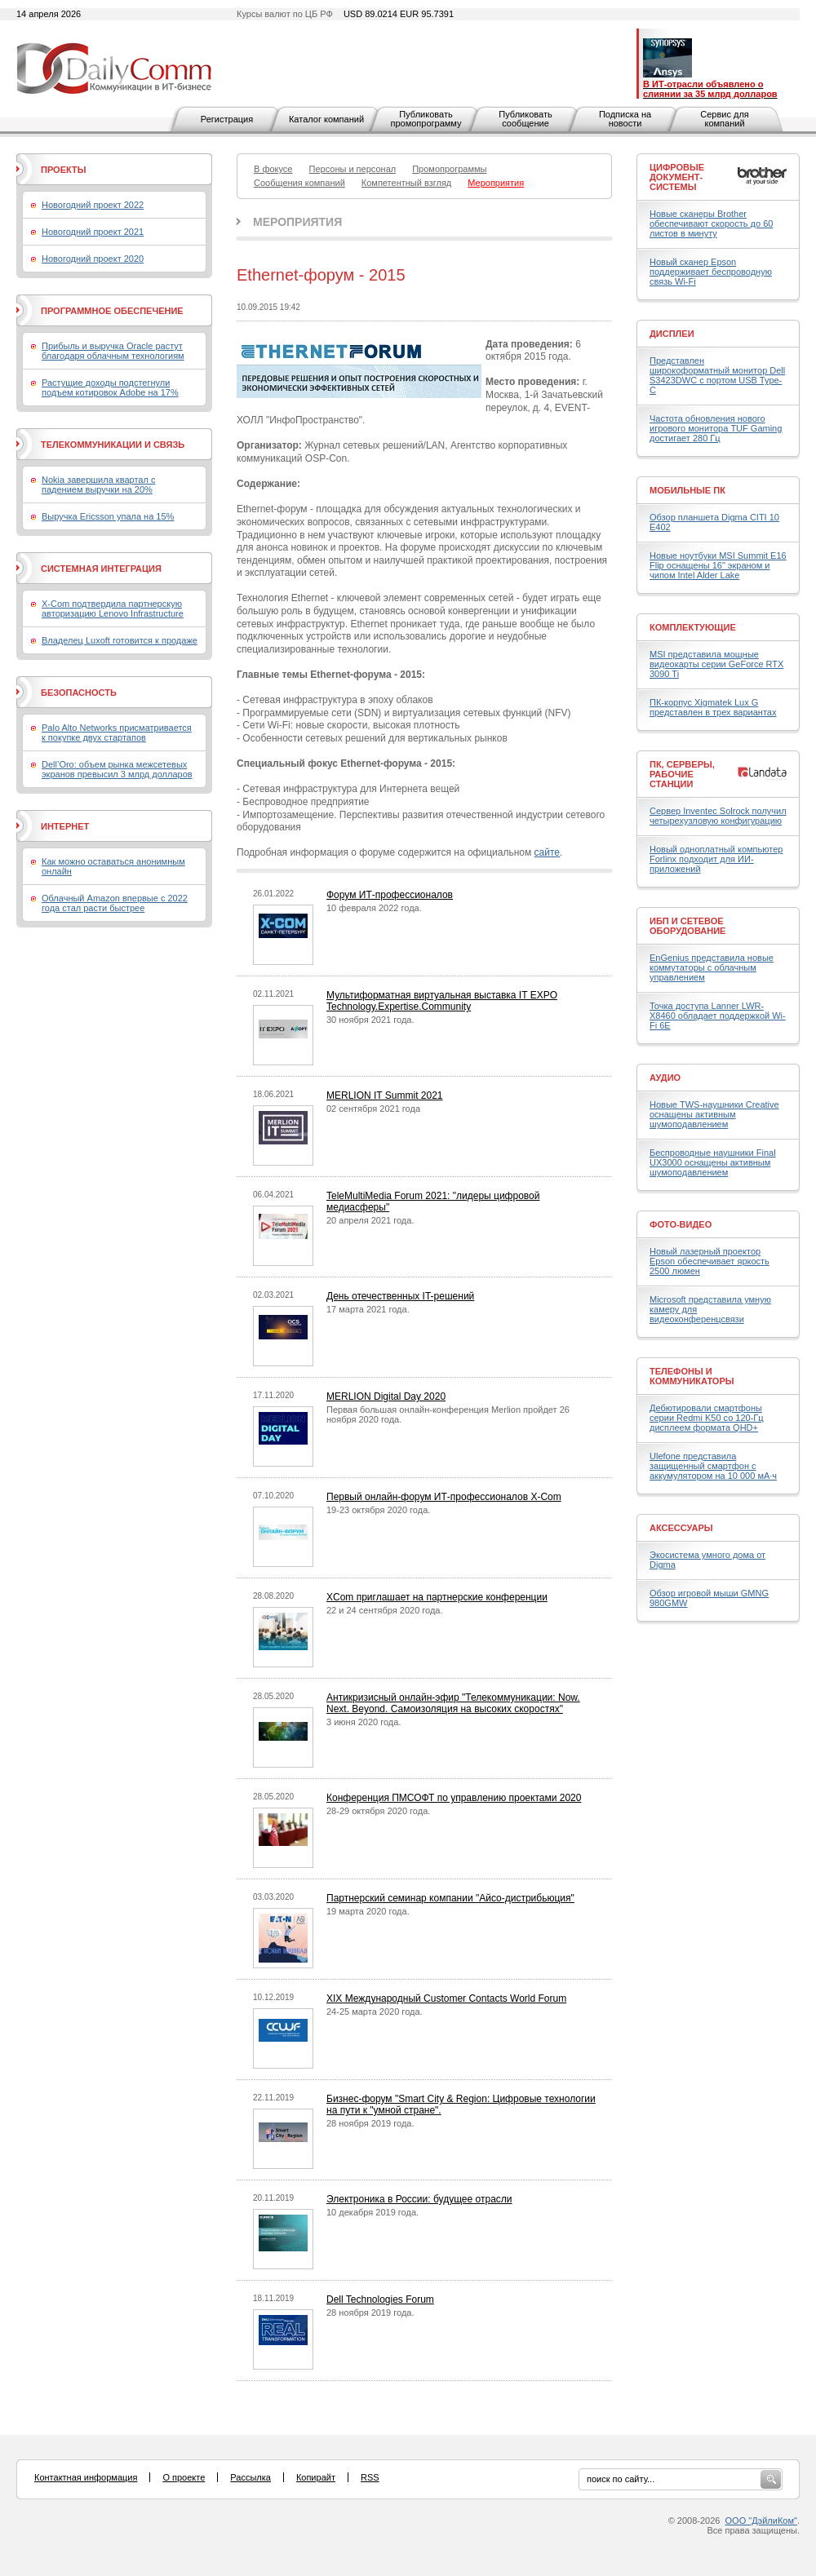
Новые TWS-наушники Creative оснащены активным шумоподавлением (714, 1114)
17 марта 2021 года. (368, 1309)
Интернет (65, 826)
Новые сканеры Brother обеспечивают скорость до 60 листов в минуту (711, 223)
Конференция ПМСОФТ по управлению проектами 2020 (453, 1798)
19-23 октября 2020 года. (378, 1510)
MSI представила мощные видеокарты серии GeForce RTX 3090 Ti (716, 664)
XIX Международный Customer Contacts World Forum (446, 1998)
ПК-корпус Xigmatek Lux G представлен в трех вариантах (713, 707)
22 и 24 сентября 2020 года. (384, 1610)
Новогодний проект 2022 (93, 205)
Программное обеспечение (112, 311)
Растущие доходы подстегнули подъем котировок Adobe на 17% (110, 387)
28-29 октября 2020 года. (378, 1811)
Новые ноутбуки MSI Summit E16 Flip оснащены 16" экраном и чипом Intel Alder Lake (718, 565)
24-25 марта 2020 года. (374, 2011)
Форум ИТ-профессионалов (389, 895)
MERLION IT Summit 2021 (384, 1095)
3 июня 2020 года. (363, 1722)
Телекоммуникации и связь (112, 444)
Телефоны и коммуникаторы (692, 1376)
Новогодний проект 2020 (93, 258)
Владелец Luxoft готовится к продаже (119, 640)
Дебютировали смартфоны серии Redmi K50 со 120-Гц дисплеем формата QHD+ (707, 1417)
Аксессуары (681, 1528)
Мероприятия (297, 221)
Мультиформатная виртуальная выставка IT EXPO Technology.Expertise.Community (441, 1000)
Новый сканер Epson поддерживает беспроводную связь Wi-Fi (711, 271)
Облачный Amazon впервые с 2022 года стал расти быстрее (115, 903)
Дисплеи (672, 334)
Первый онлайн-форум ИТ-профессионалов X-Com (443, 1497)
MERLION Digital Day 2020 (386, 1396)
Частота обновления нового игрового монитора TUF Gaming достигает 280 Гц (716, 428)
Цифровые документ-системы (677, 177)
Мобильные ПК (687, 490)
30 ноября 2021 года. (370, 1020)
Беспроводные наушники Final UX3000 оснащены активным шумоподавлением (713, 1162)
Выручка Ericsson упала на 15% (108, 516)
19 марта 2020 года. (368, 1911)
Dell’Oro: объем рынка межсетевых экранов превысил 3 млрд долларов (117, 769)
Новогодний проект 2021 (93, 232)
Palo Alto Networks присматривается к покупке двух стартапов (117, 732)
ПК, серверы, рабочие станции (682, 774)
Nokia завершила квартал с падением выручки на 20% (98, 484)
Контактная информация (85, 2477)
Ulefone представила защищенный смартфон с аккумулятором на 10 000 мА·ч (713, 1466)
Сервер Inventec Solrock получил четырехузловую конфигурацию (718, 815)
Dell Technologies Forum (380, 2299)
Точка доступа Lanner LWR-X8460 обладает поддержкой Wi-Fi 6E (718, 1015)
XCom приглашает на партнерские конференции (437, 1597)
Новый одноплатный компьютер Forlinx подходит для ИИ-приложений (716, 859)
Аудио (665, 1077)
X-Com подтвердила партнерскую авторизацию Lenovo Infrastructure (113, 608)
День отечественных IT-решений (400, 1296)
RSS (370, 2477)
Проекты (63, 170)
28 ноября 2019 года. (370, 2123)
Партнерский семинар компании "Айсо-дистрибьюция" (450, 1898)
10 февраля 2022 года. (374, 908)
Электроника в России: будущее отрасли (419, 2199)
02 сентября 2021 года (373, 1108)
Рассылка (250, 2477)
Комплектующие (693, 627)
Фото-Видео (681, 1224)
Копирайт (315, 2477)
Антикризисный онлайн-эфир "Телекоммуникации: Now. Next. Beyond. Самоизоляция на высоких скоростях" (453, 1703)
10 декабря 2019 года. (372, 2212)
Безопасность (79, 692)
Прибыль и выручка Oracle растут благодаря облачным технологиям (113, 351)
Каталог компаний (326, 119)
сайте (547, 852)
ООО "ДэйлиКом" (761, 2520)
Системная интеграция (101, 568)
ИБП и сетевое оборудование (687, 926)
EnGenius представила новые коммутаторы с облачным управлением (712, 967)
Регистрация (227, 119)
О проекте (183, 2477)
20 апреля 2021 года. (370, 1220)
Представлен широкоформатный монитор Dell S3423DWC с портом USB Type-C (717, 375)
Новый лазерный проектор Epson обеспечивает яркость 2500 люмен (709, 1261)
